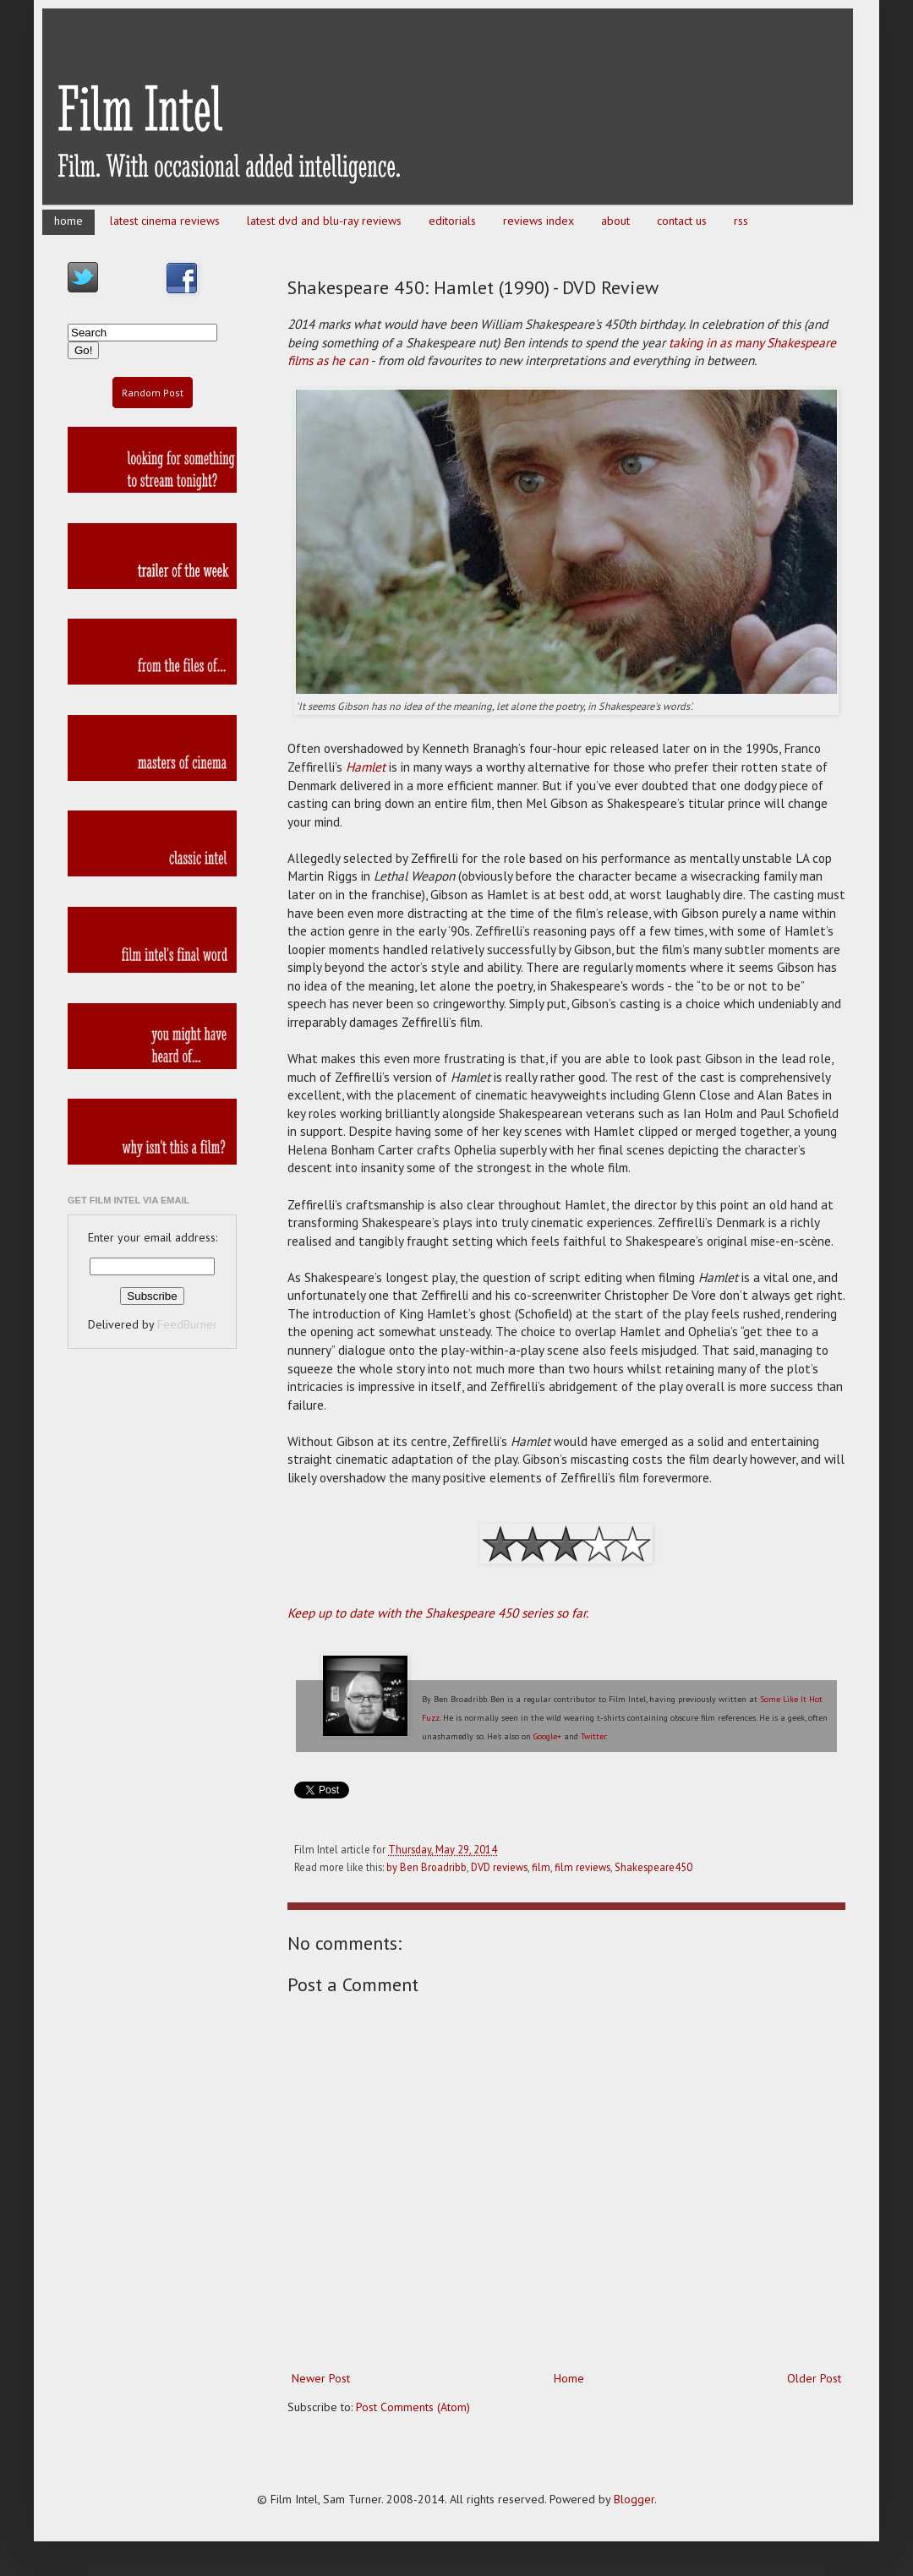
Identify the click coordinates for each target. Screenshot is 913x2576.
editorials (452, 220)
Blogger (634, 2499)
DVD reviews (499, 1867)
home (68, 220)
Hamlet (365, 766)
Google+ (547, 1736)
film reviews (582, 1867)
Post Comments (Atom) (413, 2407)
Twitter (593, 1736)
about (615, 220)
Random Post (152, 392)
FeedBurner (187, 1324)
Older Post (814, 2378)
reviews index (538, 220)
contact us (682, 220)
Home (569, 2378)
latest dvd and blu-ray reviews (324, 220)
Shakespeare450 (653, 1867)
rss (741, 220)
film (541, 1867)
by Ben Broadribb (426, 1867)
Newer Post (321, 2378)
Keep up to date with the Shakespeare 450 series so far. (437, 1612)
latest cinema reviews (165, 220)
